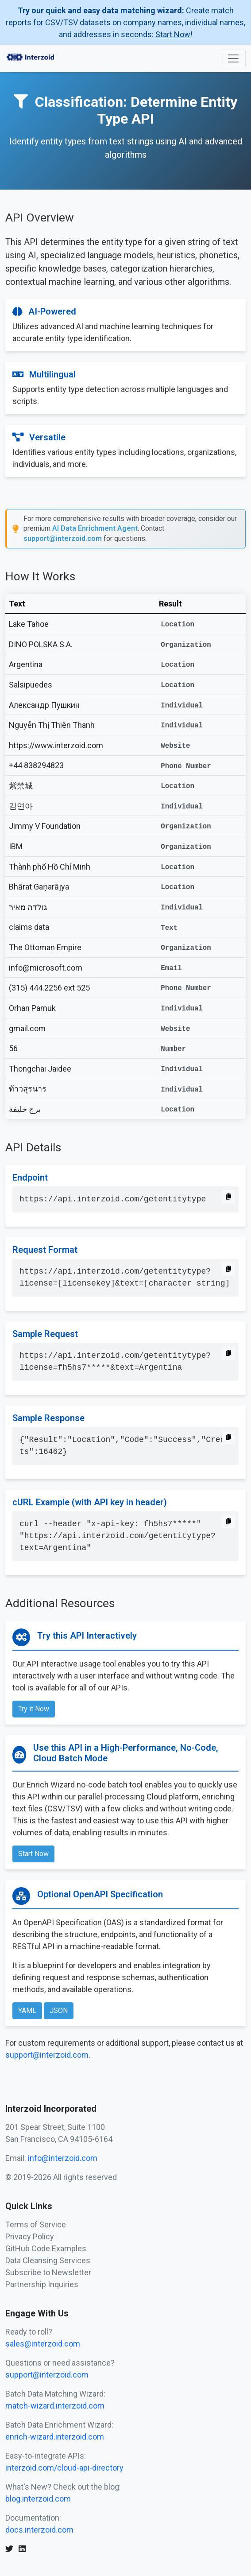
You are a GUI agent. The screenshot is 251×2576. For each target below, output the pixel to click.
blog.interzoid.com (38, 2498)
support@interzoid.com (62, 538)
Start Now (33, 1853)
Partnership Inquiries (41, 2284)
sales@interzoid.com (42, 2343)
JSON (59, 2010)
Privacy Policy (29, 2236)
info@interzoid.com (62, 2158)
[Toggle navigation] (233, 58)
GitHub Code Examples (45, 2248)
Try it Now (33, 1709)
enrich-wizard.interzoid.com (54, 2436)
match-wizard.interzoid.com (54, 2405)
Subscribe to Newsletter (48, 2272)
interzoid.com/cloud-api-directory (64, 2467)
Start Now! (174, 34)
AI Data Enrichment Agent (95, 528)
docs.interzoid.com (39, 2529)
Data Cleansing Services (47, 2260)
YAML (27, 2010)
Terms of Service (35, 2224)
